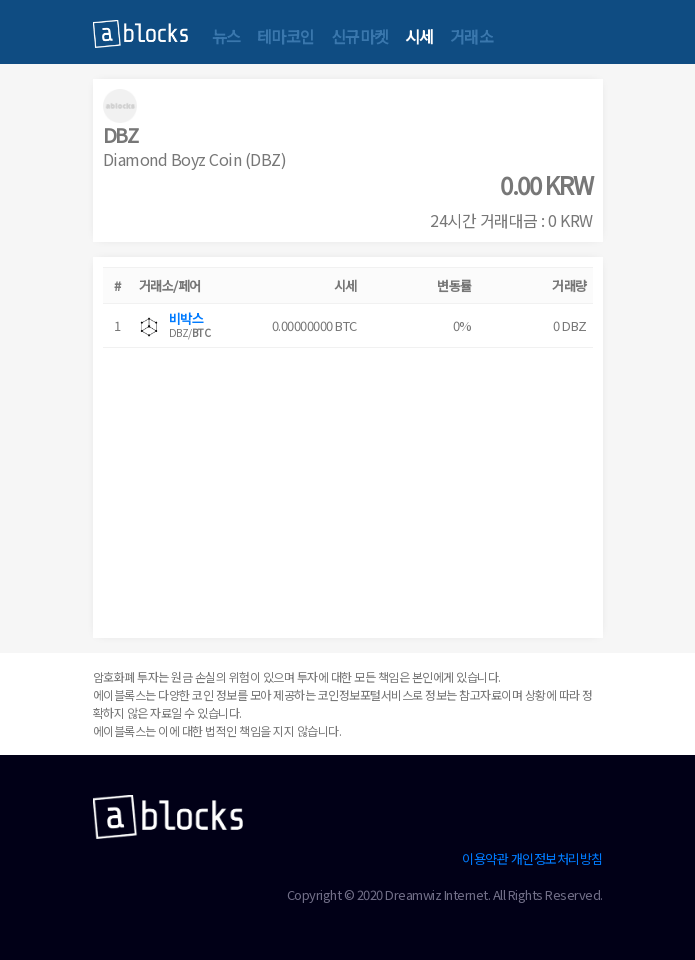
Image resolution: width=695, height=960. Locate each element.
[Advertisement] (348, 488)
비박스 (186, 318)
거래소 (472, 36)
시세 (419, 36)
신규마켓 (360, 36)
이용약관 (485, 858)
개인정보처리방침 (557, 858)
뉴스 (226, 36)
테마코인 (286, 36)
